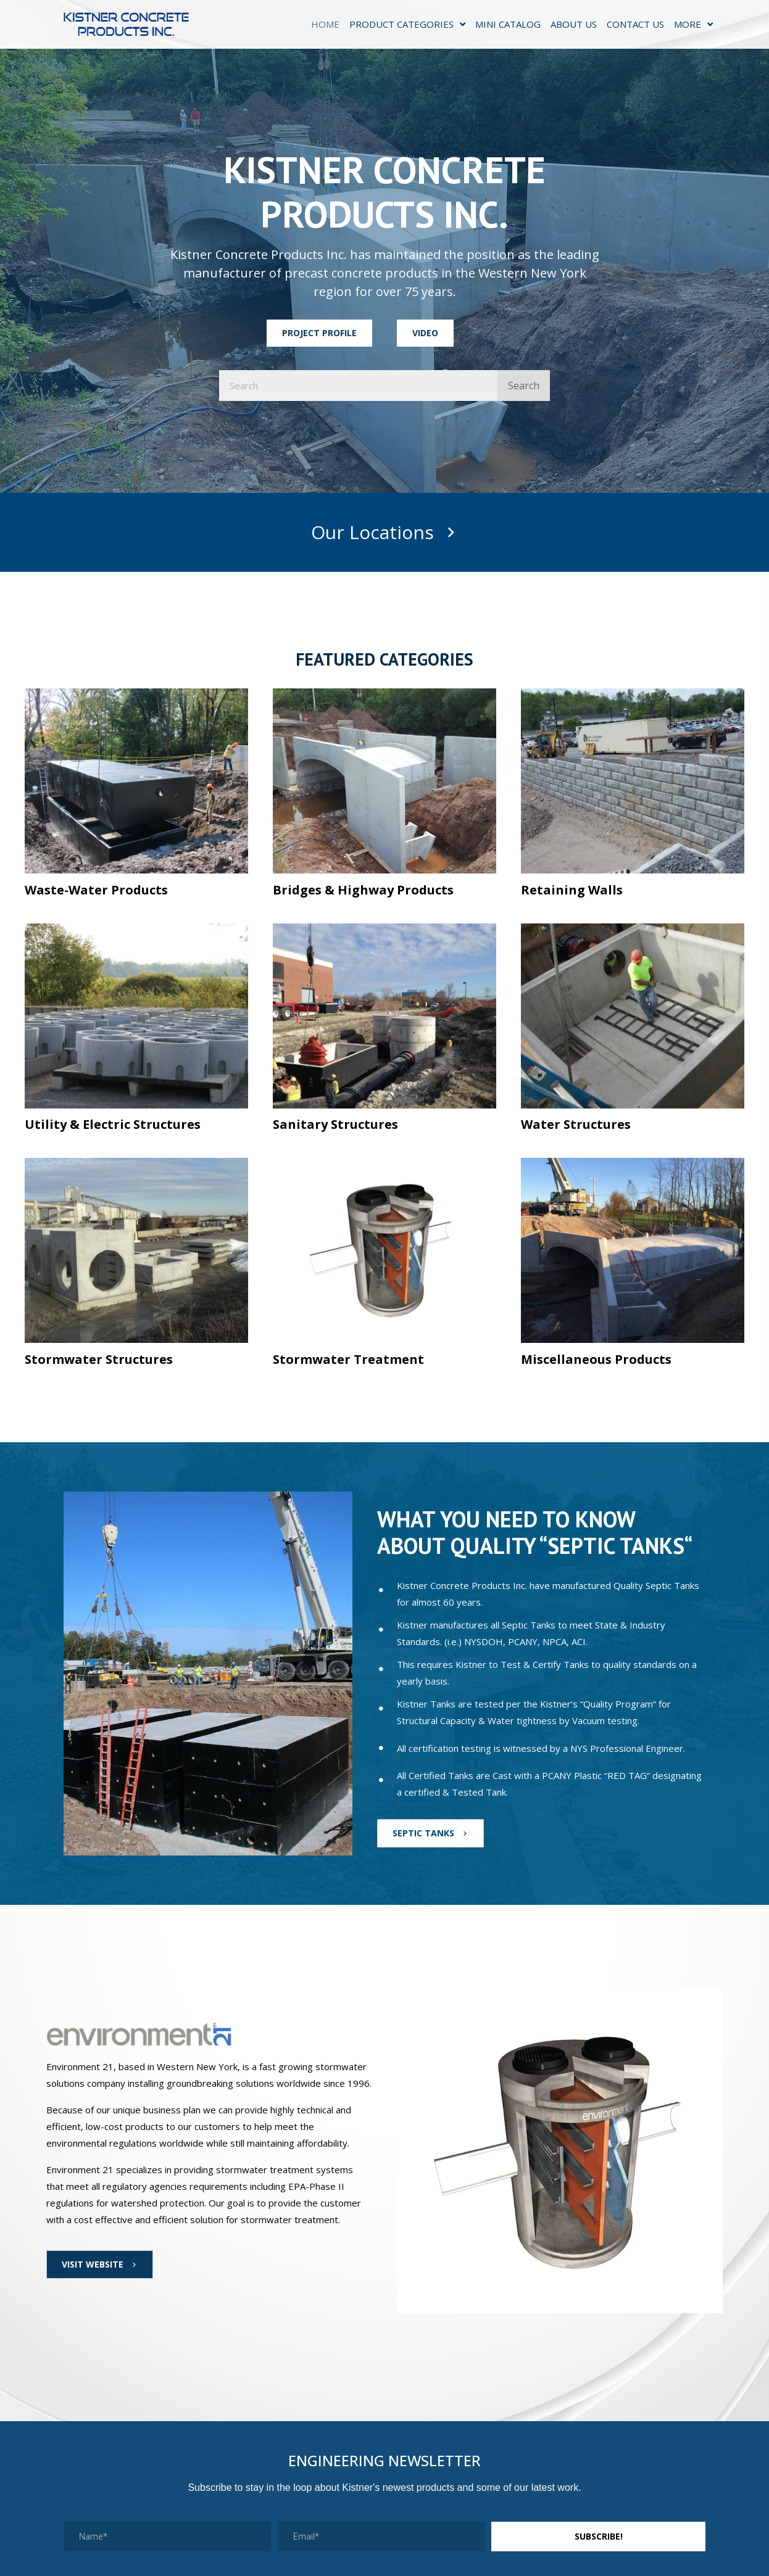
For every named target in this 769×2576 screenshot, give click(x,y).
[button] (319, 333)
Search (523, 386)
